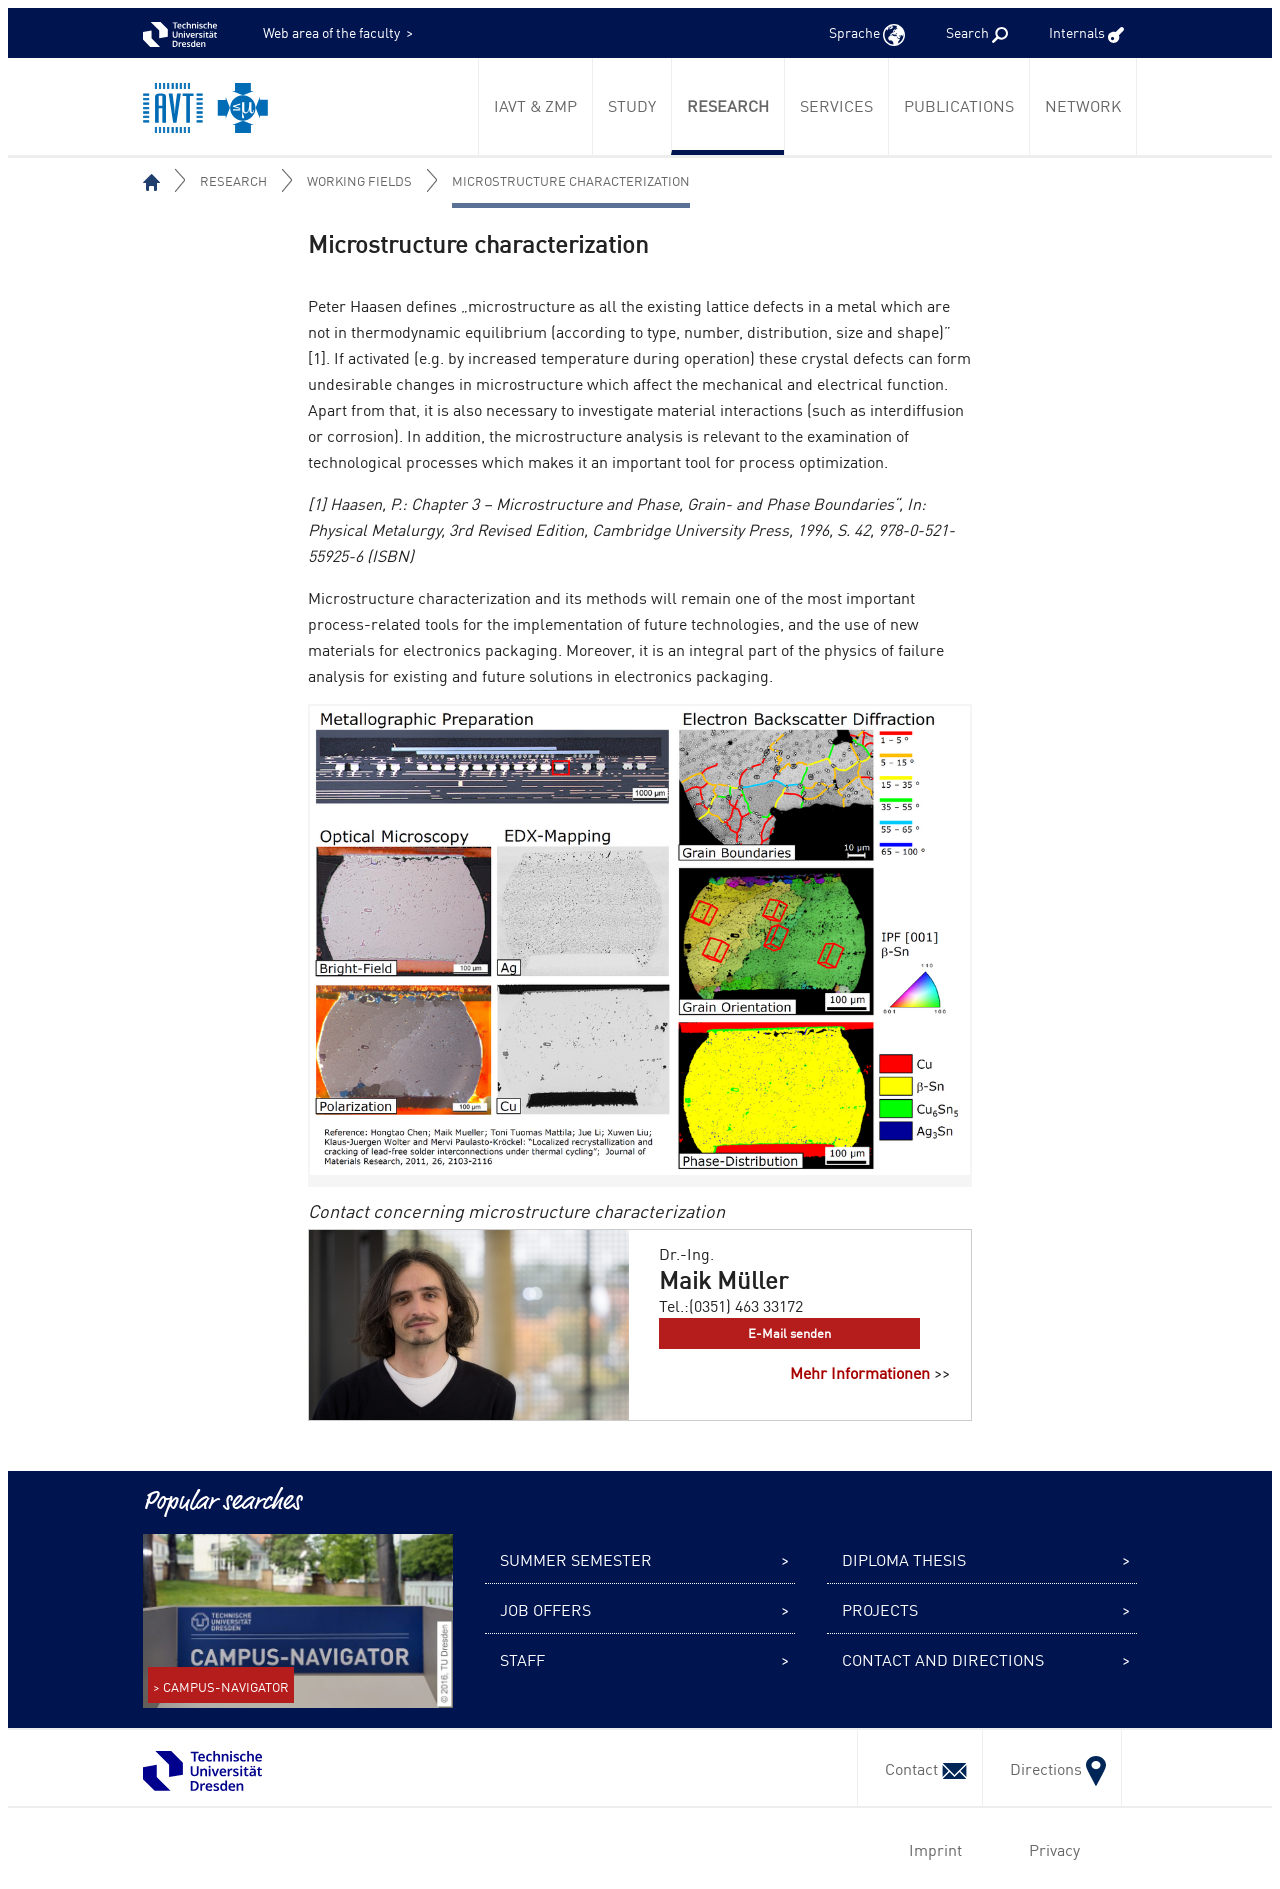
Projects (880, 1609)
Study (632, 105)
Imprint (931, 1849)
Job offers (545, 1609)
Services (836, 105)
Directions (1052, 1768)
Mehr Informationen (860, 1372)
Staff (522, 1659)
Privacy (1050, 1849)
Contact (920, 1768)
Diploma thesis (904, 1559)
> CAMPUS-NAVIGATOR (221, 1686)
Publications (959, 105)
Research (728, 105)
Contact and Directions (943, 1659)
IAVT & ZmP (535, 105)
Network (1083, 105)
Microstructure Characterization (571, 180)
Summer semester (576, 1559)
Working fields (359, 180)
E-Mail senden (789, 1332)
